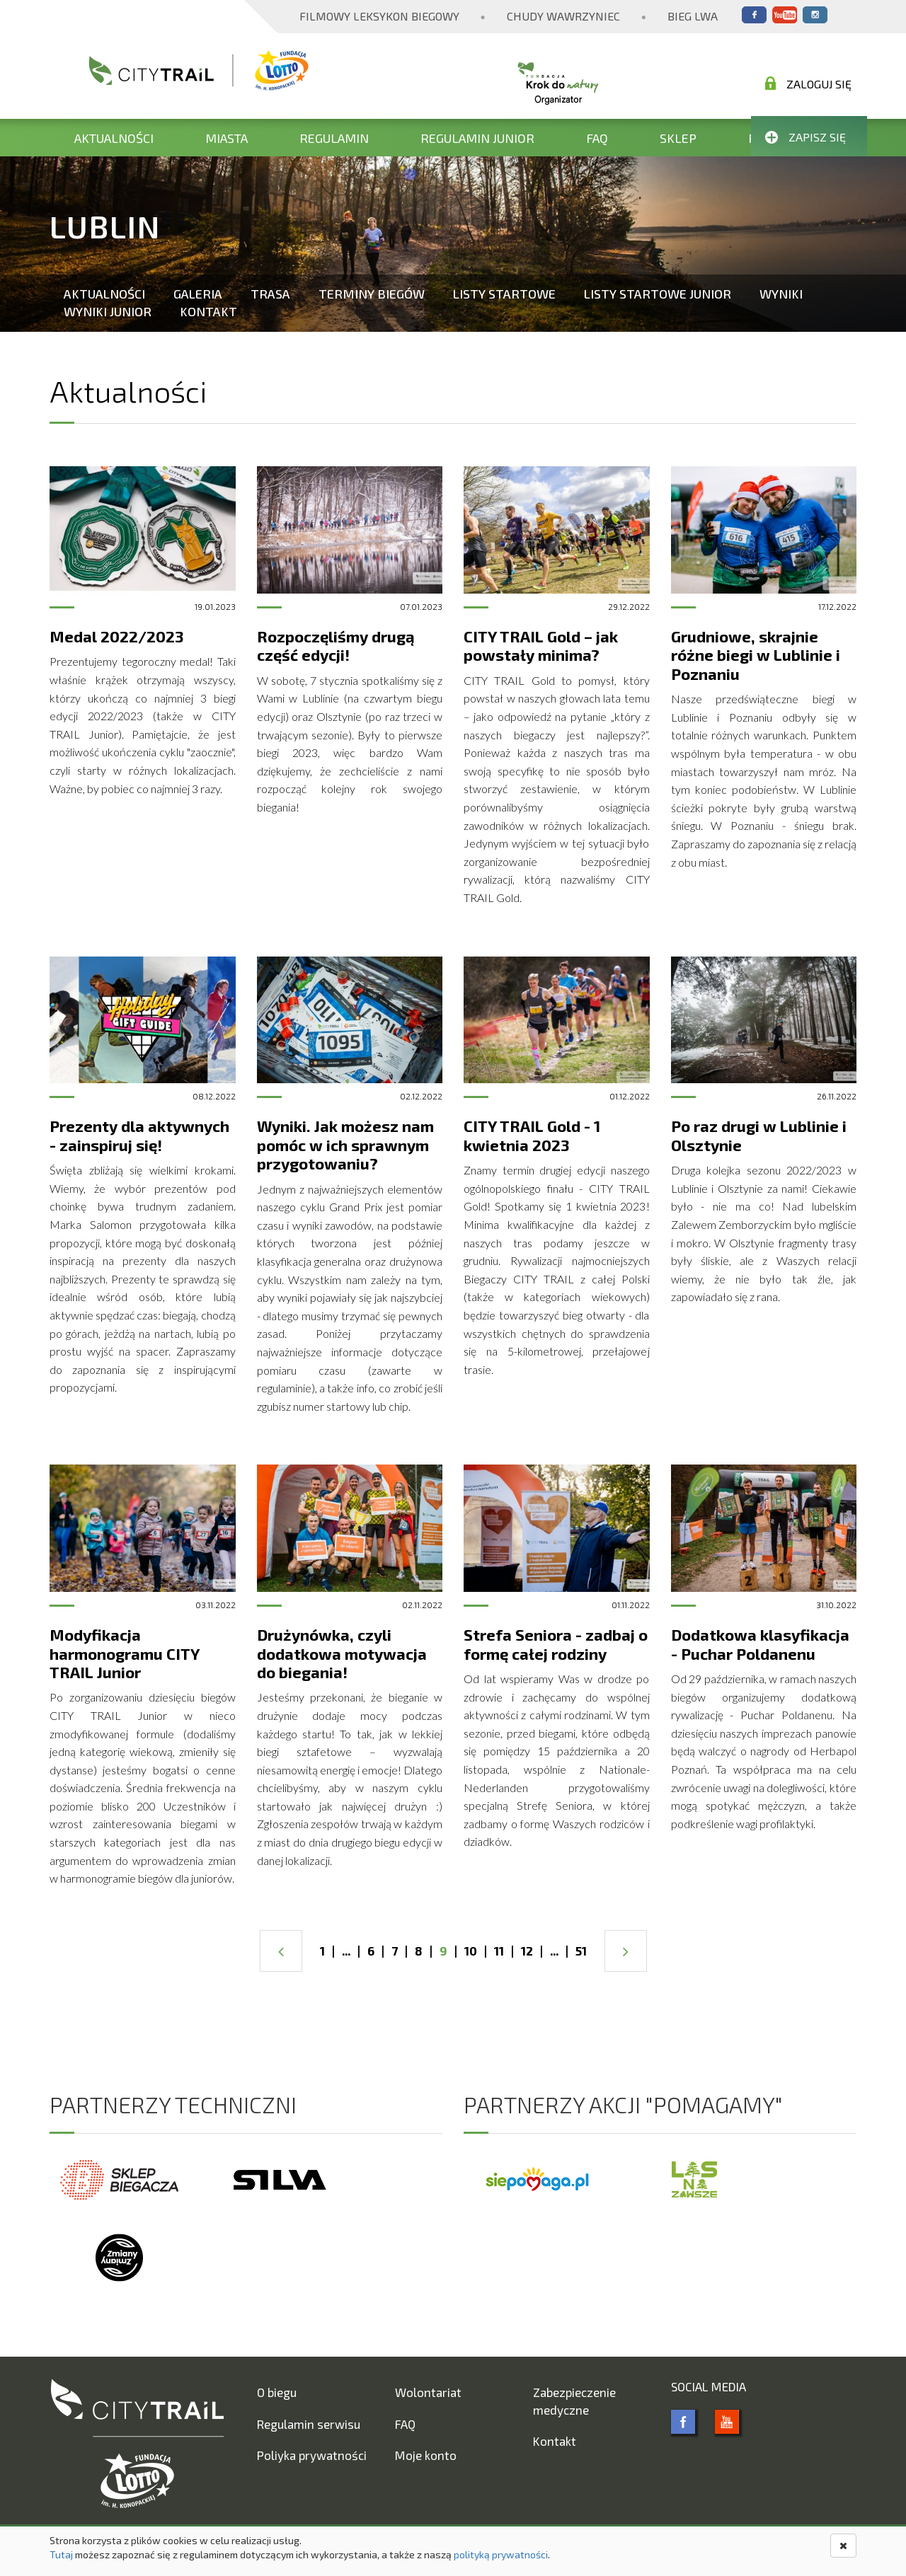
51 (581, 1950)
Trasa (270, 293)
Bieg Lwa (692, 16)
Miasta (226, 138)
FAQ (597, 138)
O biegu (277, 2392)
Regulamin (334, 138)
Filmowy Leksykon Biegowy (379, 16)
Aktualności (114, 138)
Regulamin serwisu (308, 2424)
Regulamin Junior (477, 138)
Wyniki (781, 293)
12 (527, 1950)
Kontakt (208, 311)
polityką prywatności (501, 2554)
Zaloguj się (808, 83)
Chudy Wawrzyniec (563, 16)
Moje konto (426, 2455)
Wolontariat (428, 2392)
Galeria (197, 293)
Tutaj (61, 2554)
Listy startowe (504, 293)
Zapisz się (805, 137)
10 (470, 1950)
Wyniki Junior (107, 311)
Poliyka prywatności (312, 2455)
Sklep (678, 138)
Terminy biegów (372, 293)
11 (499, 1950)
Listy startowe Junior (657, 293)
